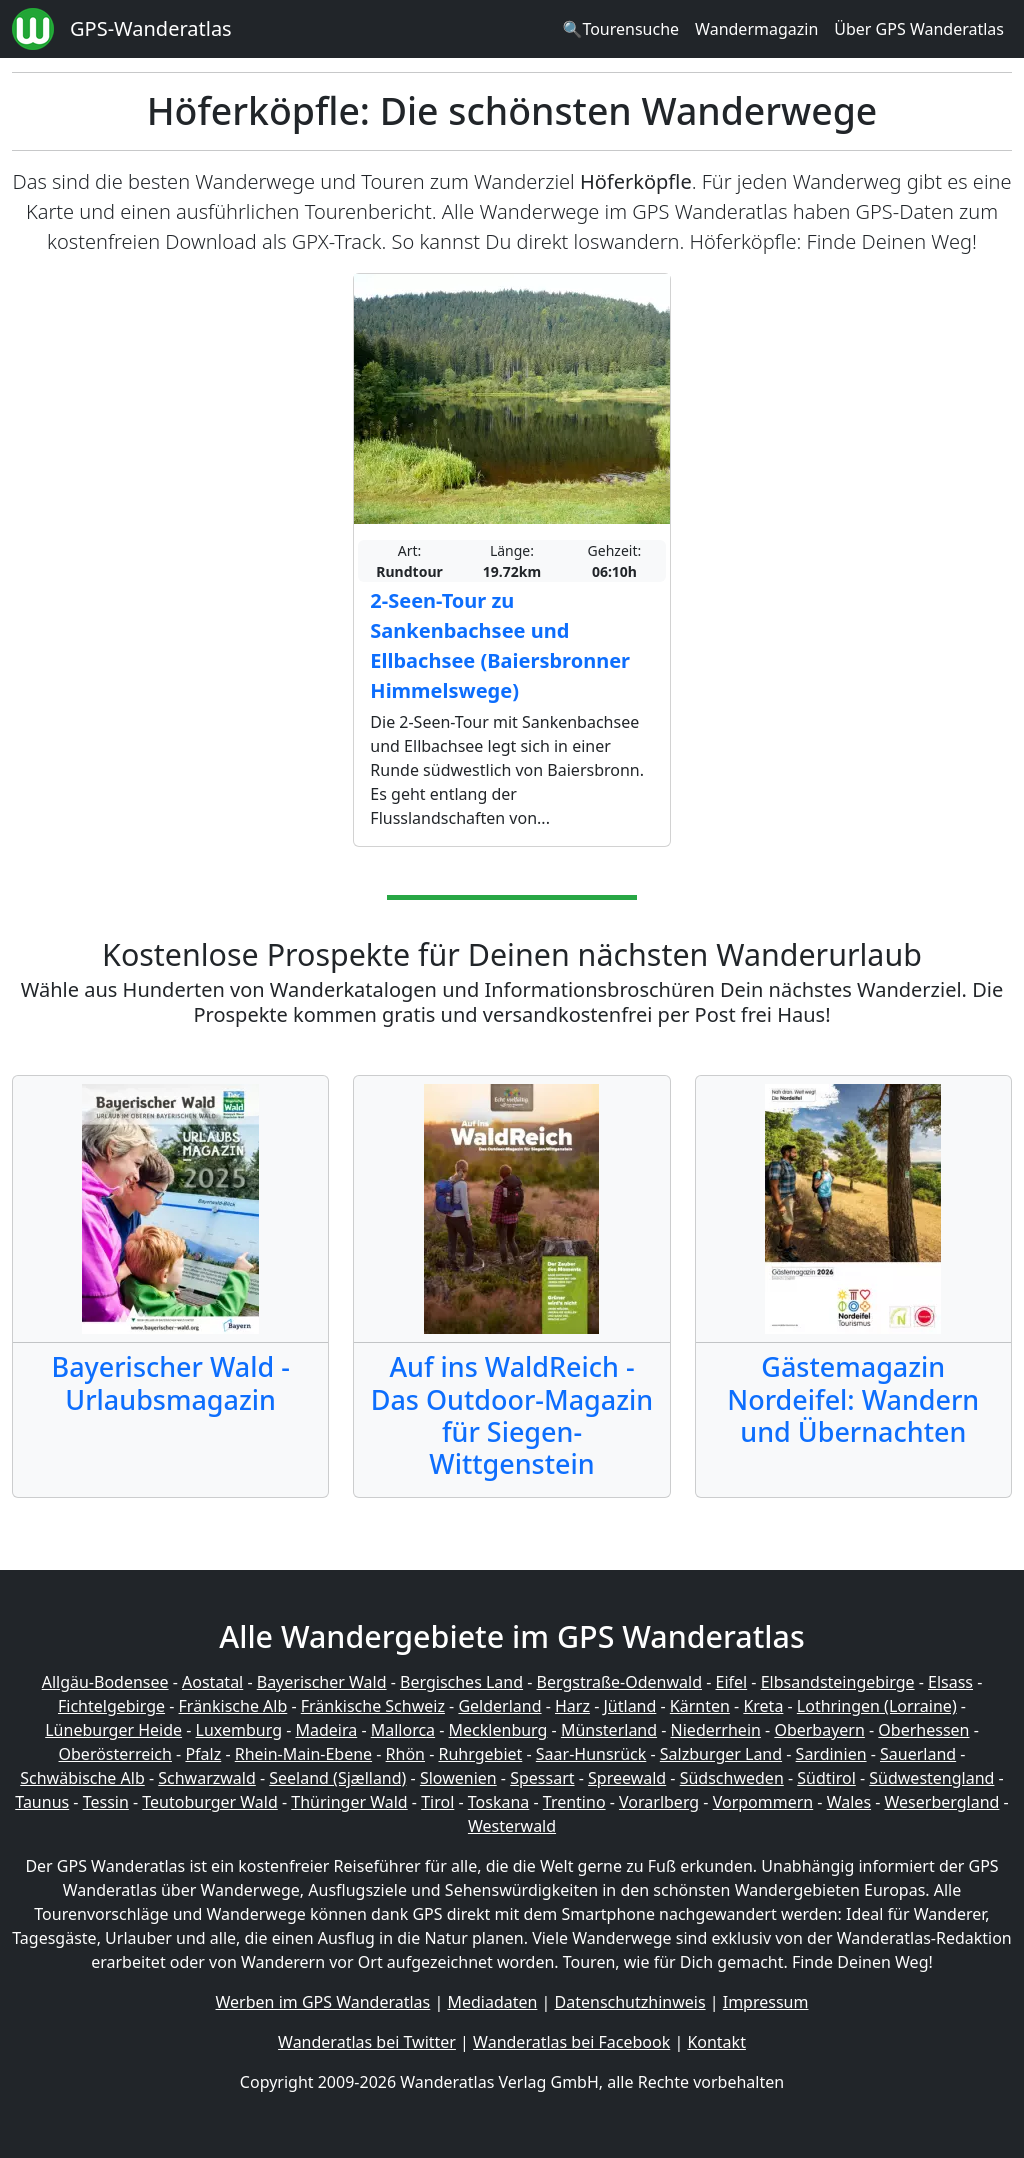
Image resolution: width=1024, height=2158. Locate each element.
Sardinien (831, 1754)
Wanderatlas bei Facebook (571, 2042)
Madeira (326, 1730)
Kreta (763, 1706)
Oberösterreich (115, 1754)
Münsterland (609, 1730)
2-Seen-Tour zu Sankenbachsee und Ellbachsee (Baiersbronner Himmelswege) (500, 645)
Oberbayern (819, 1730)
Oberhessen (923, 1730)
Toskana (499, 1802)
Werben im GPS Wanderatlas (323, 2002)
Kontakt (716, 2042)
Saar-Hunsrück (591, 1754)
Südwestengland (931, 1778)
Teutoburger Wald (209, 1802)
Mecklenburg (498, 1730)
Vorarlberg (659, 1802)
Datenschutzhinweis (630, 2002)
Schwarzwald (207, 1778)
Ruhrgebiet (481, 1754)
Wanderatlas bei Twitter (367, 2042)
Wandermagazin (756, 29)
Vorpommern (763, 1802)
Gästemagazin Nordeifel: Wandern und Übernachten (853, 1399)
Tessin (106, 1802)
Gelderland (499, 1706)
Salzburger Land (721, 1754)
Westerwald (512, 1826)
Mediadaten (492, 2002)
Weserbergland (942, 1802)
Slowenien (458, 1778)
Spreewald (627, 1778)
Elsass (950, 1682)
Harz (572, 1706)
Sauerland (918, 1754)
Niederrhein (716, 1730)
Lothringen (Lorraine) (877, 1706)
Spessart (542, 1778)
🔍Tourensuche (620, 29)
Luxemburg (239, 1730)
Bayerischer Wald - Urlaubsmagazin (171, 1382)
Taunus (42, 1802)
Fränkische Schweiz (373, 1706)
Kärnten (700, 1706)
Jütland (629, 1706)
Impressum (766, 2002)
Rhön (405, 1754)
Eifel (732, 1682)
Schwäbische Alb (82, 1778)
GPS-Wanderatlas (151, 28)
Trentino (574, 1802)
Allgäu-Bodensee (105, 1682)
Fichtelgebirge (111, 1706)
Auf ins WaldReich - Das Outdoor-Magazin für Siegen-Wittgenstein (512, 1415)
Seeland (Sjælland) (337, 1778)
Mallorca (403, 1730)
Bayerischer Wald (322, 1682)
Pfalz (203, 1754)
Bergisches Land (461, 1682)
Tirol (437, 1802)
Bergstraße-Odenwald (619, 1682)
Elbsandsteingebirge (838, 1682)
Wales (849, 1802)
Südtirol (826, 1778)
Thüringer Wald (349, 1802)
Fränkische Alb (233, 1706)
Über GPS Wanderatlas (919, 29)
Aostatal (212, 1682)
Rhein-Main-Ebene (303, 1754)
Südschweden (732, 1778)
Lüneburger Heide (113, 1730)
